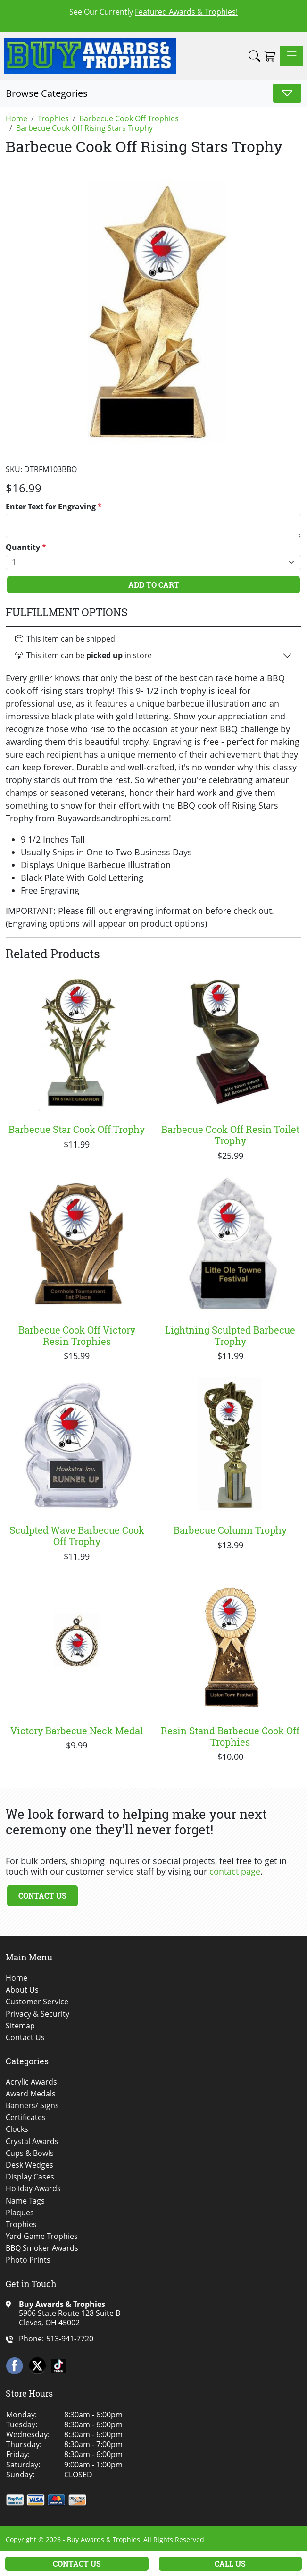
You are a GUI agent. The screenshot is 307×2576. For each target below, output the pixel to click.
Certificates (26, 2117)
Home (16, 1978)
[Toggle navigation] (291, 56)
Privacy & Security (37, 2014)
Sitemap (20, 2025)
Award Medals (31, 2093)
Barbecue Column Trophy (230, 1530)
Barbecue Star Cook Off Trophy (76, 1129)
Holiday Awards (33, 2188)
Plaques (20, 2212)
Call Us (230, 2563)
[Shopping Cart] (270, 56)
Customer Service (37, 2001)
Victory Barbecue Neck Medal (76, 1730)
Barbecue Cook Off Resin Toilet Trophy (230, 1135)
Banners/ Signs (32, 2105)
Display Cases (30, 2176)
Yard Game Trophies (42, 2236)
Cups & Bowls (30, 2153)
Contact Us (42, 1895)
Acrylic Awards (31, 2082)
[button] (254, 56)
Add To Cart (153, 585)
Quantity (26, 547)
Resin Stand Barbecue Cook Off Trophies (230, 1736)
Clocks (17, 2129)
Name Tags (25, 2200)
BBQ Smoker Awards (42, 2248)
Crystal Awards (32, 2141)
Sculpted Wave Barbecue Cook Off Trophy (76, 1535)
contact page (234, 1871)
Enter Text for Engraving (54, 506)
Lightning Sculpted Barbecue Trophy (230, 1335)
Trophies (21, 2224)
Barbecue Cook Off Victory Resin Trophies (76, 1335)
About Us (22, 1989)
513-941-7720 (69, 2338)
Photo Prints (28, 2259)
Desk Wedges (29, 2165)
